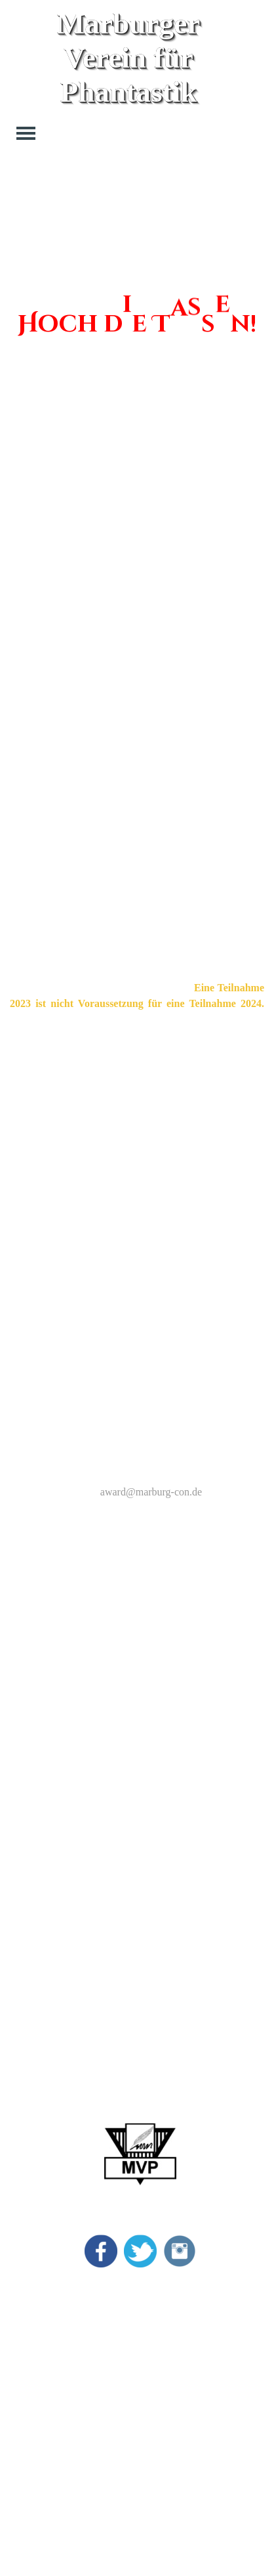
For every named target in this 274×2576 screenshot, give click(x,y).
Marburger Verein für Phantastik (131, 57)
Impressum (186, 2286)
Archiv (20, 2365)
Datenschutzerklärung (209, 2305)
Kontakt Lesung (197, 2345)
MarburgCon (33, 2286)
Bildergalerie (33, 2345)
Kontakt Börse (193, 2365)
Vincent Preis (34, 2325)
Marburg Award (39, 2305)
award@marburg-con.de (151, 1491)
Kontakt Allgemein (203, 2325)
